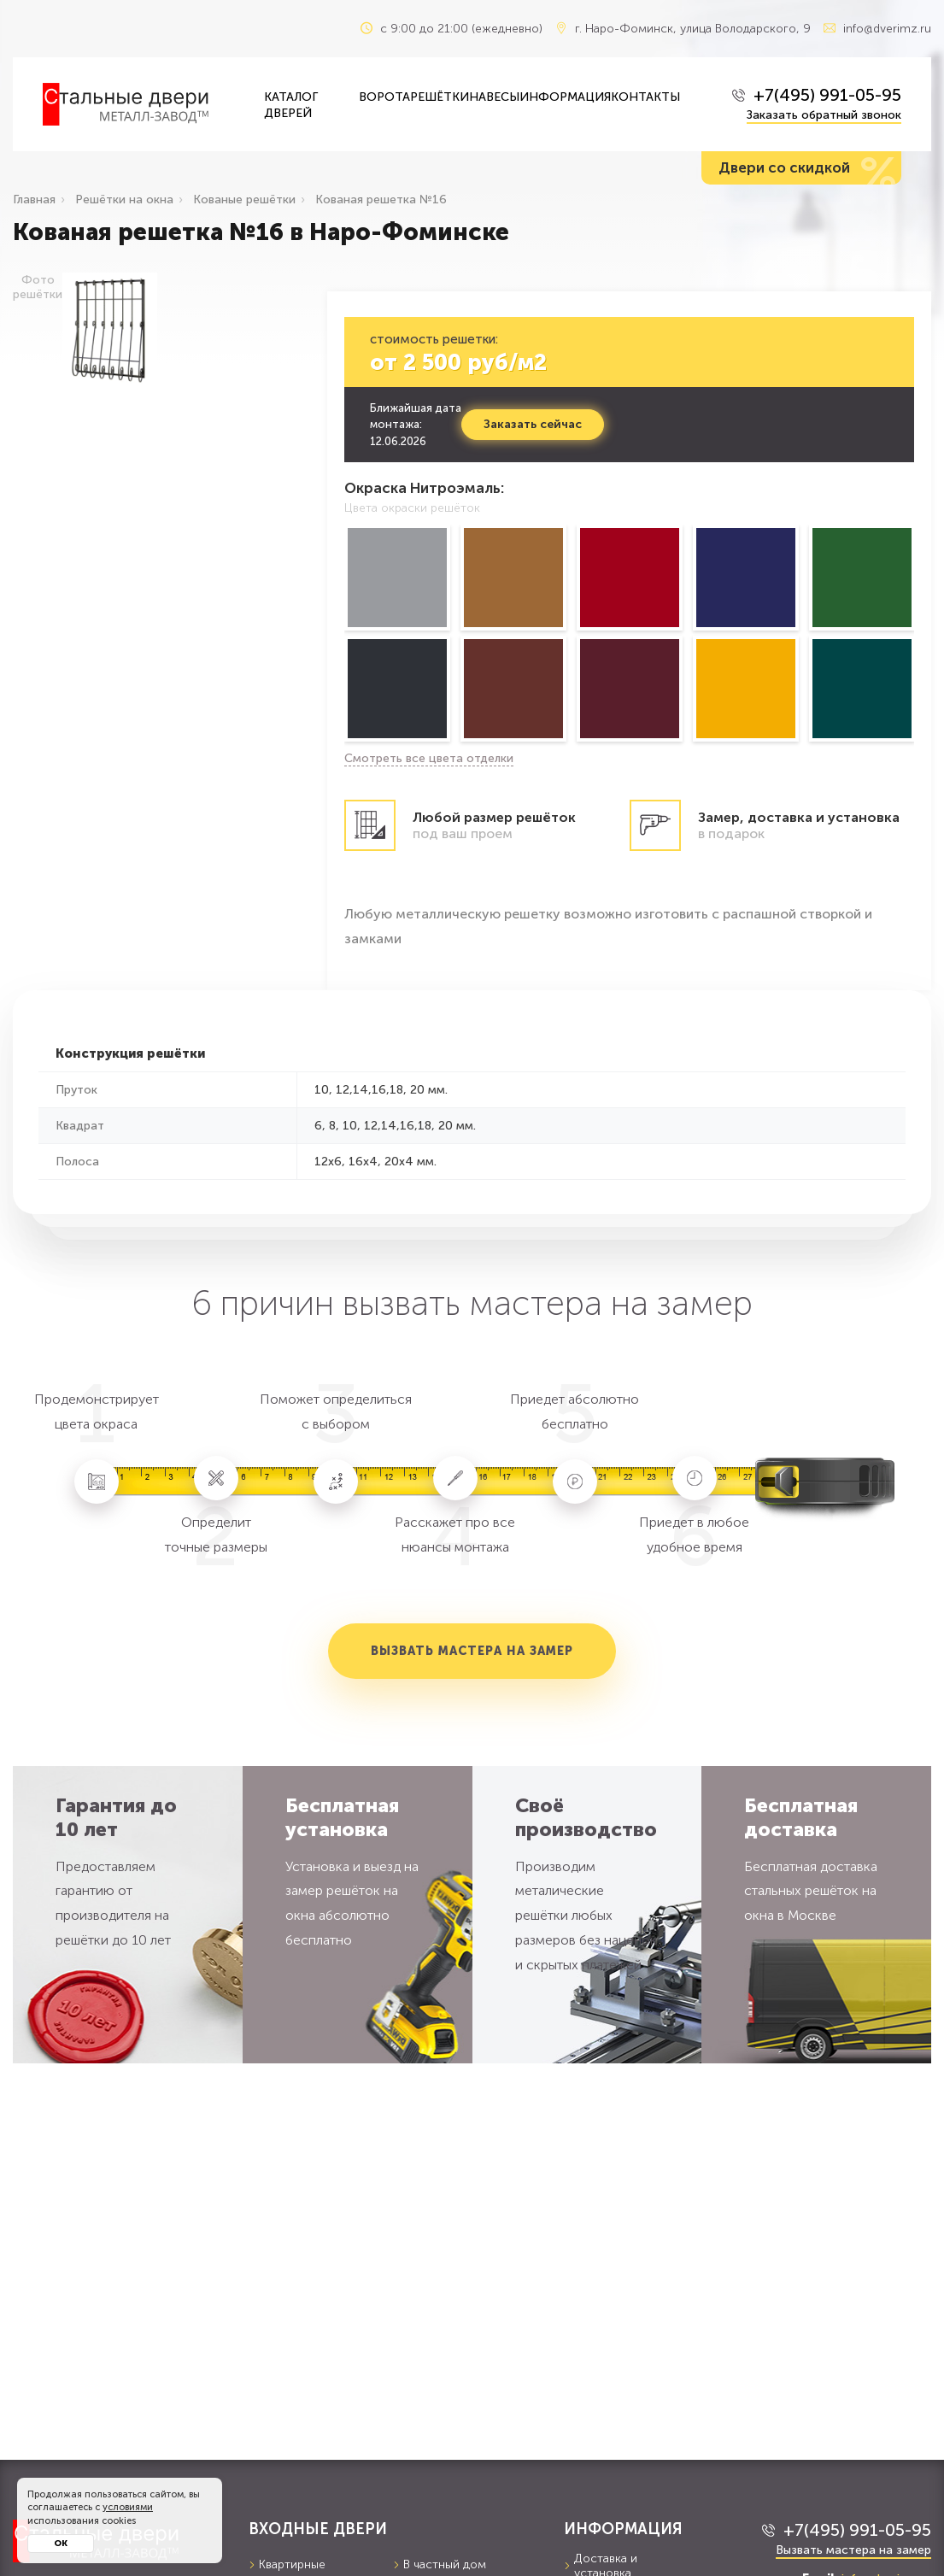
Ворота (384, 97)
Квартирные (287, 2564)
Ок (60, 2543)
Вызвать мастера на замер (472, 1651)
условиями (128, 2507)
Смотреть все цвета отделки (428, 758)
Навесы (494, 97)
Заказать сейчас (531, 424)
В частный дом (439, 2564)
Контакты (645, 97)
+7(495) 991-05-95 (827, 95)
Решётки (439, 97)
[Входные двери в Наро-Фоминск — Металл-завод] (140, 104)
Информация (565, 97)
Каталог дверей (291, 105)
